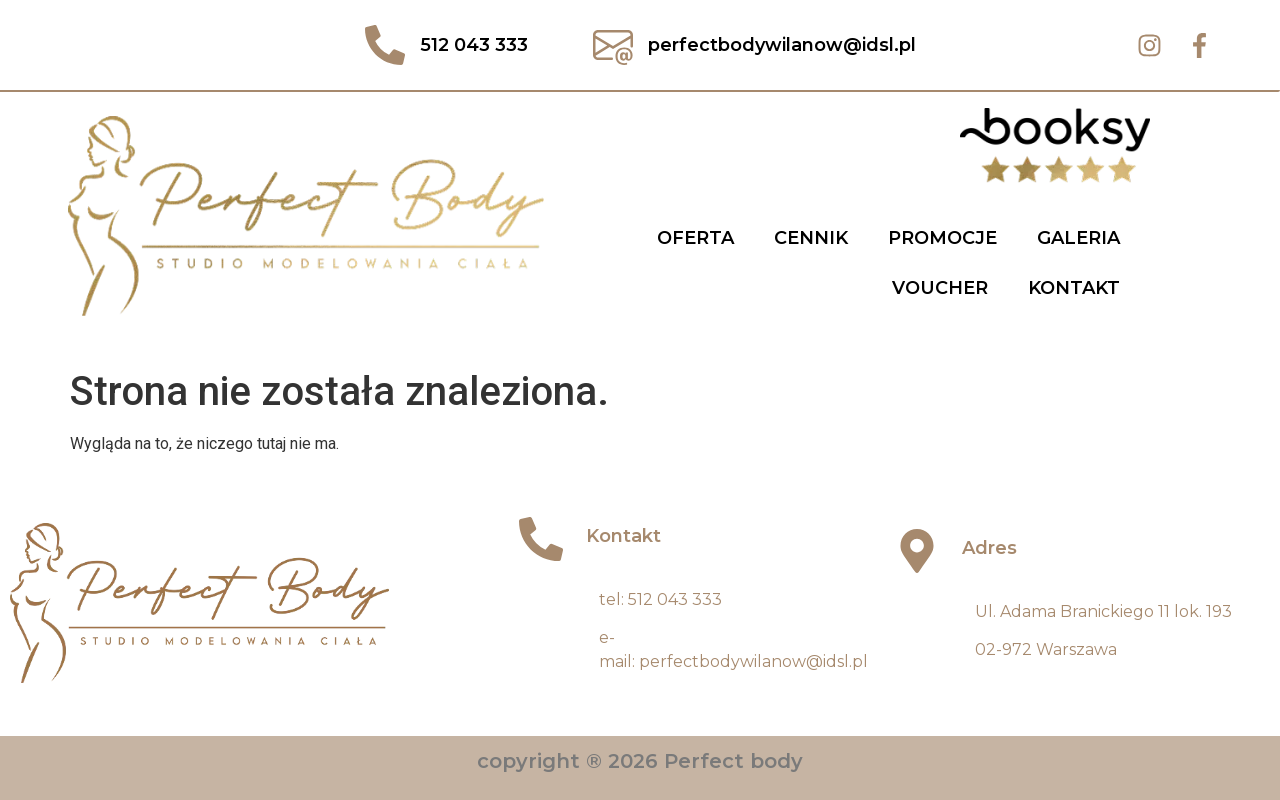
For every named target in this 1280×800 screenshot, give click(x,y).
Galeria (1078, 238)
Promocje (942, 238)
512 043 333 (675, 599)
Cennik (811, 238)
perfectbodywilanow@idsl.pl (753, 661)
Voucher (940, 288)
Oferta (695, 238)
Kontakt (1074, 288)
